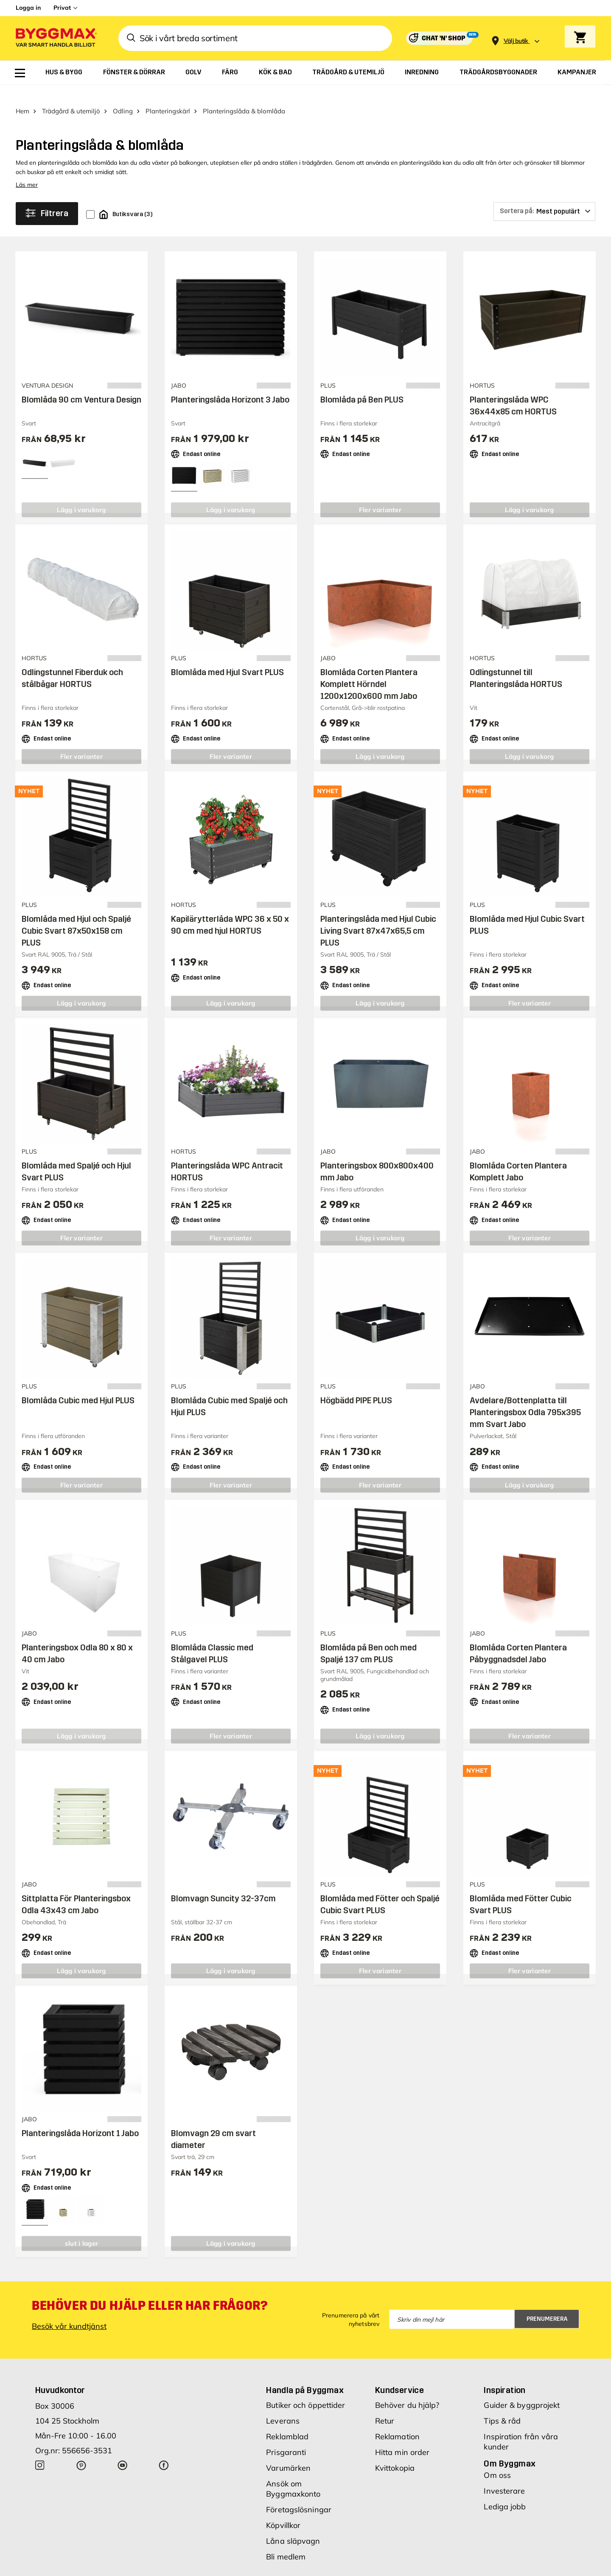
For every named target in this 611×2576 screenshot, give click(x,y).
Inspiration (504, 2375)
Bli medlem (286, 2542)
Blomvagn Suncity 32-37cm (223, 1883)
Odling (123, 96)
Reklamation (397, 2422)
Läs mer (27, 170)
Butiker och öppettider (305, 2390)
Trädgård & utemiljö (71, 96)
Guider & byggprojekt (522, 2390)
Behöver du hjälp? (407, 2390)
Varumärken (288, 2453)
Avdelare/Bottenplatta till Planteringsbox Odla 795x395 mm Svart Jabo (525, 1398)
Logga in (28, 7)
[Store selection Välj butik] (516, 41)
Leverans (283, 2406)
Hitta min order (402, 2437)
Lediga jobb (505, 2492)
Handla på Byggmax (305, 2375)
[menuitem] (20, 73)
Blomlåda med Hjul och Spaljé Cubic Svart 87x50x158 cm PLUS (76, 916)
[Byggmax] (55, 38)
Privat (62, 7)
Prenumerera (547, 2304)
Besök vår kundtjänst (69, 2311)
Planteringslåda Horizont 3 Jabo (230, 385)
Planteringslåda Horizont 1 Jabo (80, 2118)
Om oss (497, 2460)
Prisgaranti (286, 2437)
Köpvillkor (283, 2510)
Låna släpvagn (293, 2526)
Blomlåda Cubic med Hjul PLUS (78, 1386)
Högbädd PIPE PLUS (356, 1386)
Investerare (504, 2476)
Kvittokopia (395, 2453)
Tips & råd (502, 2406)
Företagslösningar (298, 2495)
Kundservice (399, 2375)
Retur (385, 2406)
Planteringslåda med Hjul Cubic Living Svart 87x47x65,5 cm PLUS (378, 916)
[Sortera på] (544, 196)
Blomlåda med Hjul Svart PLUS (227, 657)
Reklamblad (287, 2422)
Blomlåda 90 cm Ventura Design (81, 385)
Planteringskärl (168, 96)
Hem (22, 96)
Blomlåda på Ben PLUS (362, 385)
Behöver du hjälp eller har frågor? (149, 2290)
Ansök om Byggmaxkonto (293, 2474)
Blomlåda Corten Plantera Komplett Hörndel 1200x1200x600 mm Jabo (369, 669)
